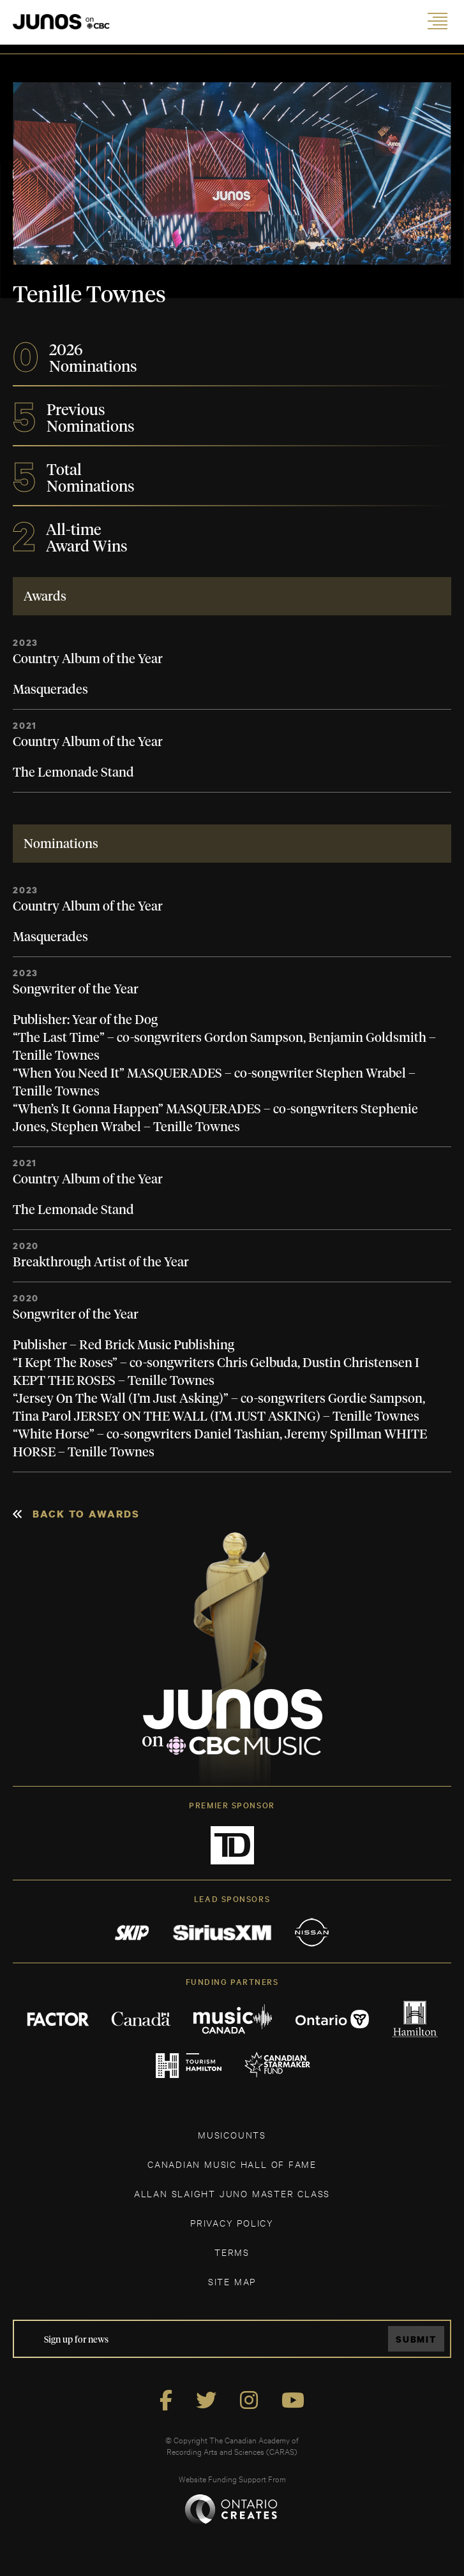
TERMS (232, 2252)
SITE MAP (232, 2281)
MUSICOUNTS (232, 2134)
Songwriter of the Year (75, 989)
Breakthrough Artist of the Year (101, 1262)
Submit (416, 2339)
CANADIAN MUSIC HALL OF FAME (232, 2164)
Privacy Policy (232, 2222)
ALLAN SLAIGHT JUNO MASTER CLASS (232, 2193)
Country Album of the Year (88, 659)
